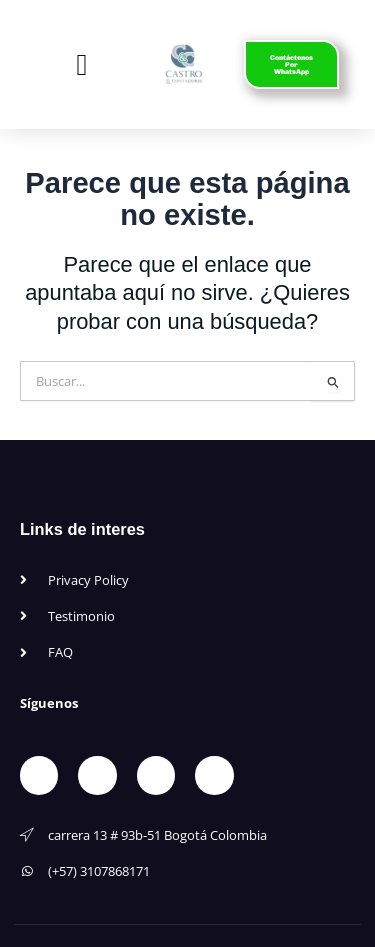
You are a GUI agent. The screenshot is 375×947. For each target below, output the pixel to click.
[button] (82, 64)
